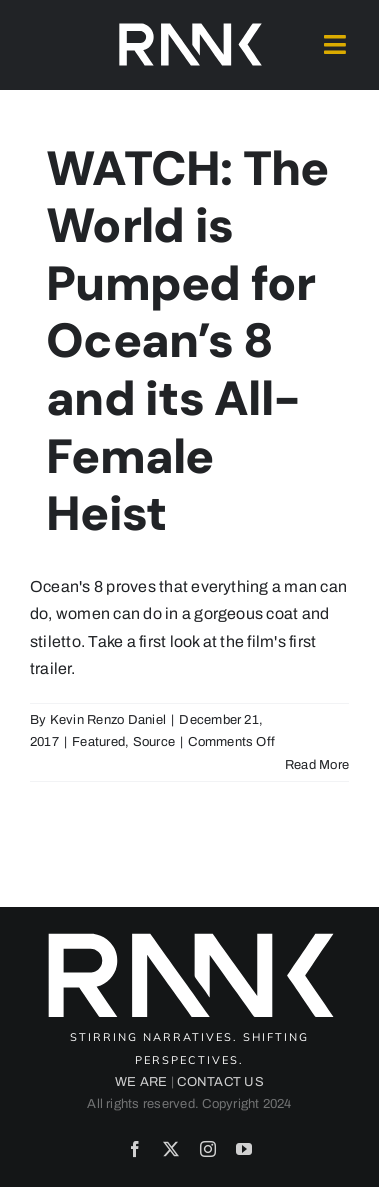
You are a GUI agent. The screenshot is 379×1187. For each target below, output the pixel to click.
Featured (98, 742)
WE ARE (141, 1082)
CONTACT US (220, 1082)
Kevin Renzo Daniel (108, 720)
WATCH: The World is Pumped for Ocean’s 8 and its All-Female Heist (187, 341)
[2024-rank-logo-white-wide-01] (190, 27)
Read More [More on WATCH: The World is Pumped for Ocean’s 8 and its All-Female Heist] (317, 765)
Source (154, 742)
